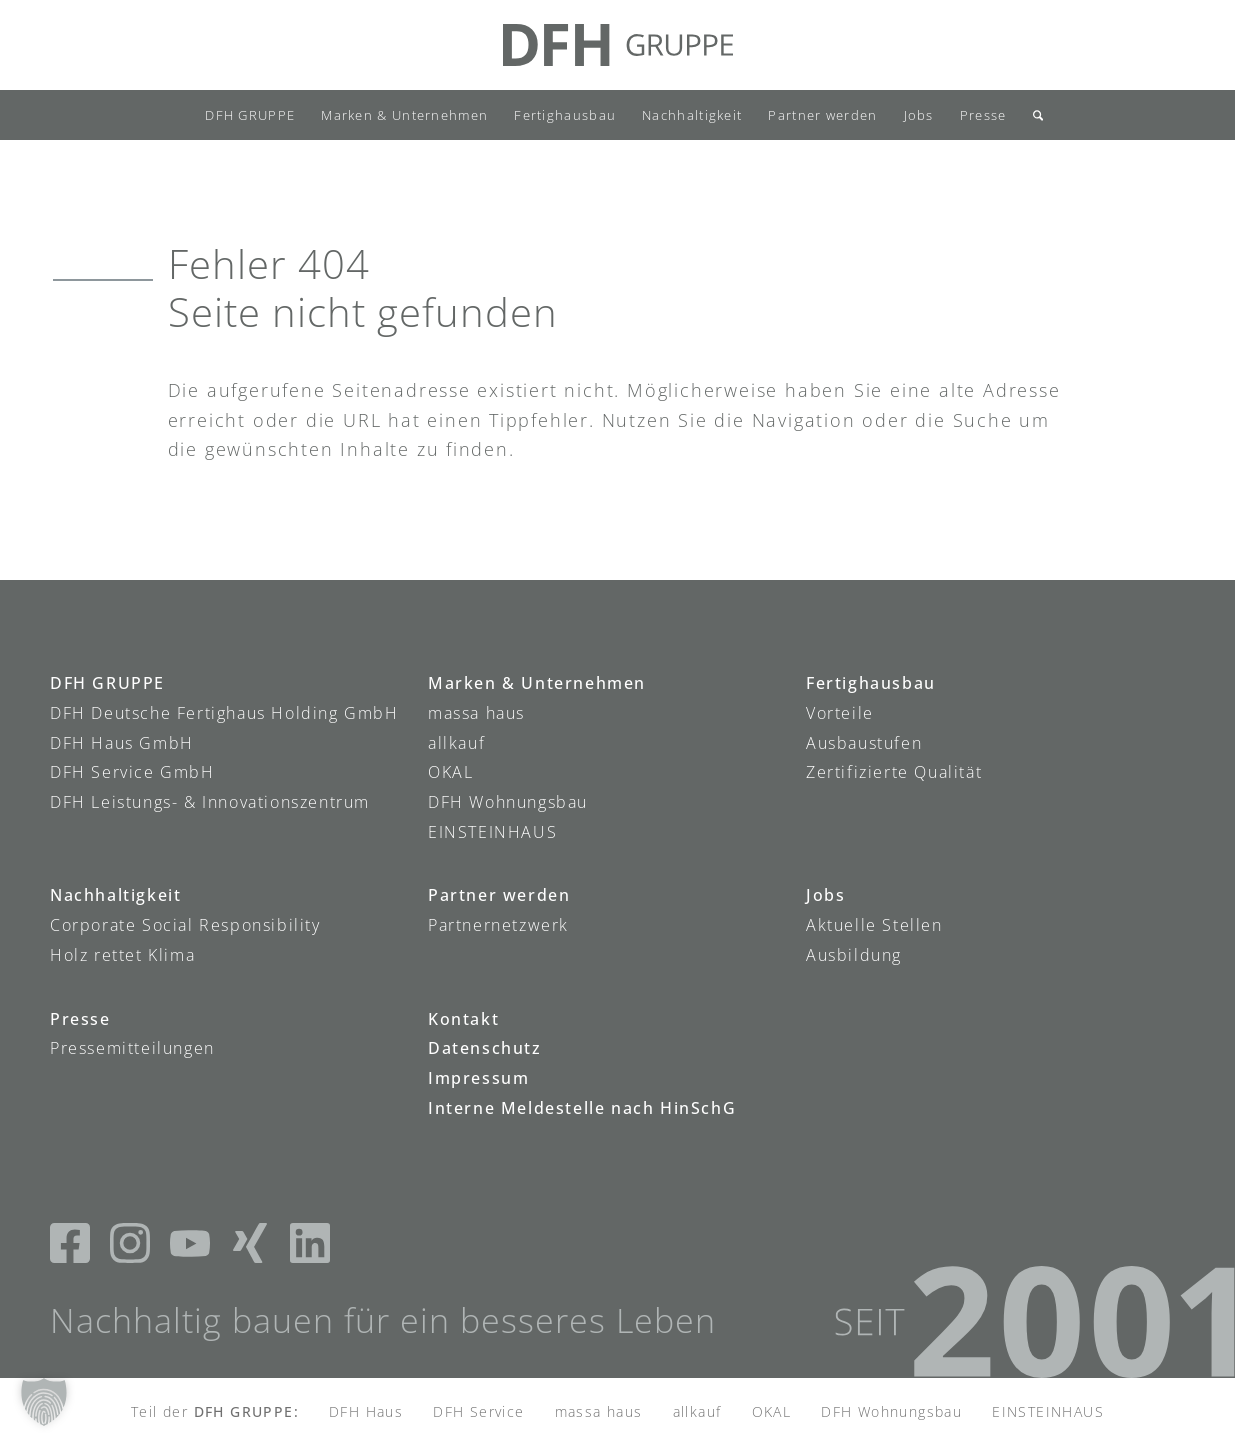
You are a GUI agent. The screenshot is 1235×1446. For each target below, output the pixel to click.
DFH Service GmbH (132, 772)
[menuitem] (250, 115)
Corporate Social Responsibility (185, 925)
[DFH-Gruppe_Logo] (618, 45)
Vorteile (840, 713)
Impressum (478, 1078)
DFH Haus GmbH (122, 743)
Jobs (825, 895)
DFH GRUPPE (107, 683)
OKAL (450, 772)
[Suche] (1031, 115)
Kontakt (463, 1019)
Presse (80, 1019)
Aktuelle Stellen (874, 925)
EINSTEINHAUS (492, 832)
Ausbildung (854, 955)
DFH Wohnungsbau (508, 802)
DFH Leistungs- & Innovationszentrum (210, 802)
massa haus (476, 713)
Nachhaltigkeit (115, 895)
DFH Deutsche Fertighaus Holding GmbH (224, 713)
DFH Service (478, 1411)
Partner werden (499, 895)
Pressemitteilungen (132, 1048)
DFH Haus (366, 1411)
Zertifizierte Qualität (894, 772)
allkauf (456, 743)
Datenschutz (485, 1048)
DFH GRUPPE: (246, 1411)
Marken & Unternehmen (537, 683)
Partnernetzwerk (498, 925)
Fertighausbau (871, 683)
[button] (44, 1402)
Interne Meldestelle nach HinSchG (582, 1108)
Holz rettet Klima (122, 955)
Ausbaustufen (864, 743)
